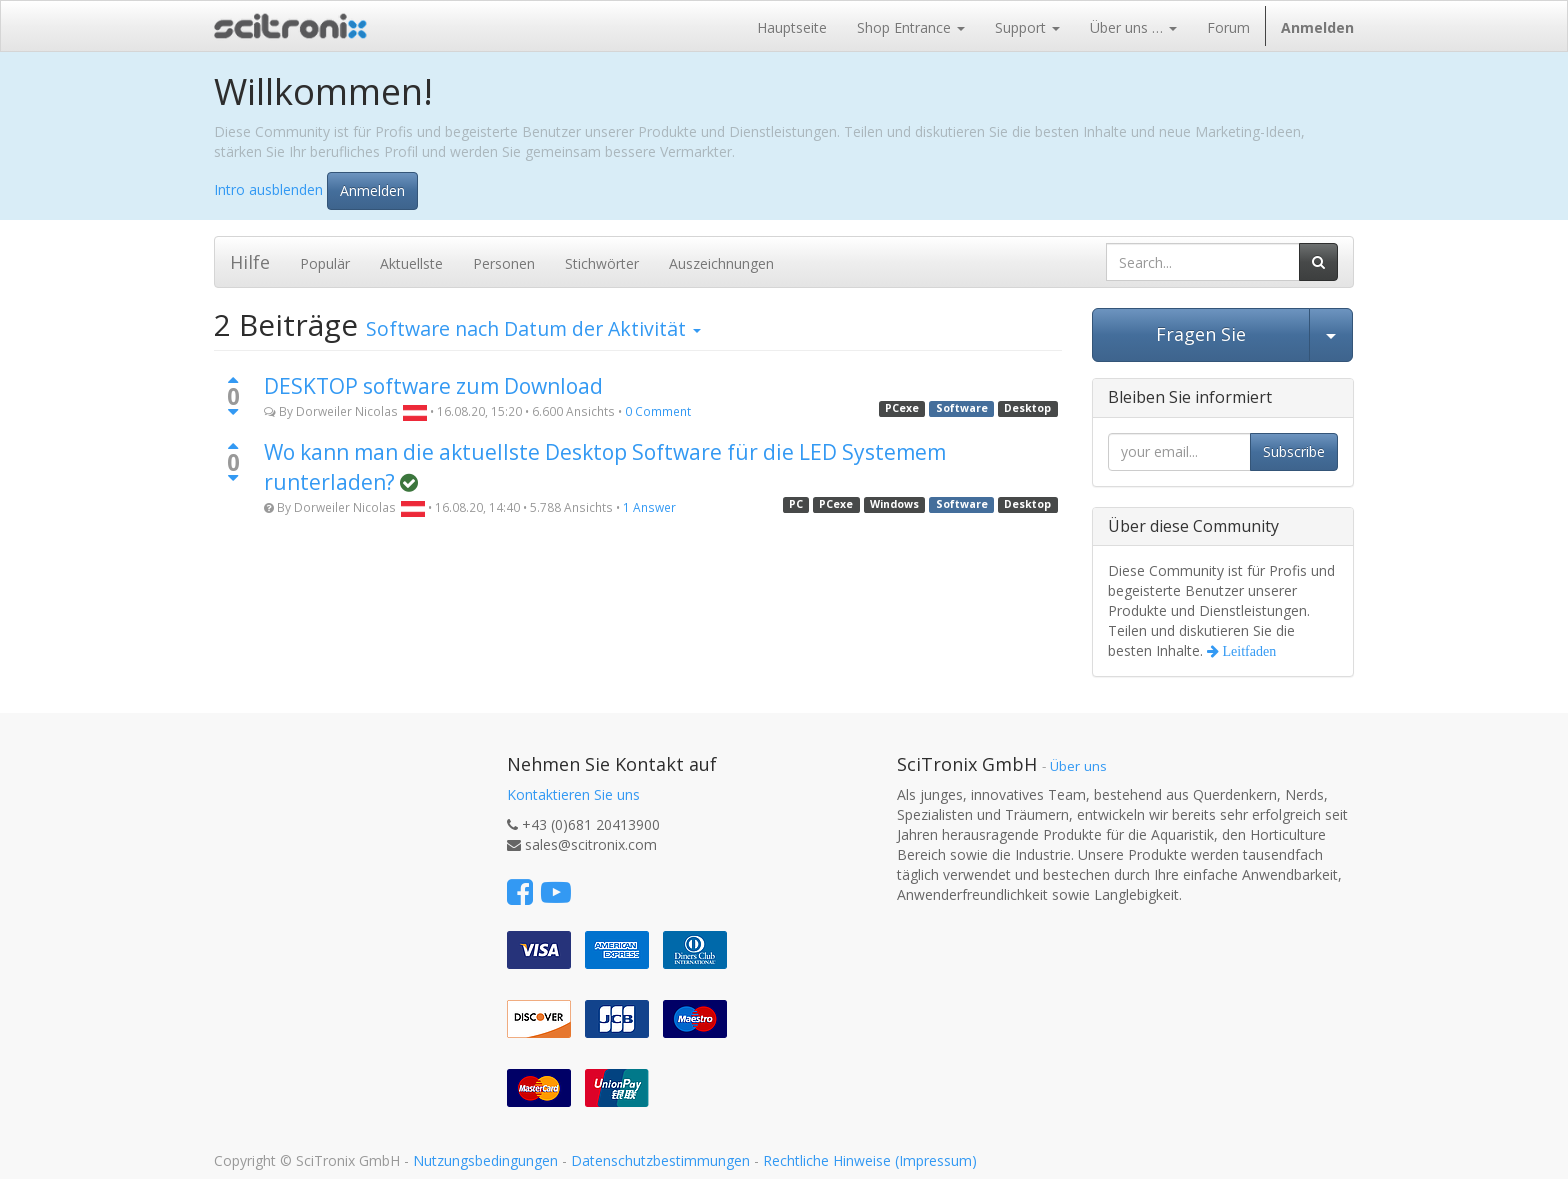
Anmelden (372, 190)
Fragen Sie (1201, 334)
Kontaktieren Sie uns (573, 794)
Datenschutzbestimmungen (660, 1160)
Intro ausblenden (268, 188)
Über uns (1078, 766)
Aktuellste (411, 263)
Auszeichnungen (721, 263)
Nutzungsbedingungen (485, 1160)
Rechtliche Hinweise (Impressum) (870, 1160)
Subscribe (1294, 451)
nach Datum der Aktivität (533, 328)
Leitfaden (1248, 651)
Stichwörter (602, 263)
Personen (504, 263)
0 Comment (658, 411)
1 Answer (649, 507)
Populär (325, 263)
